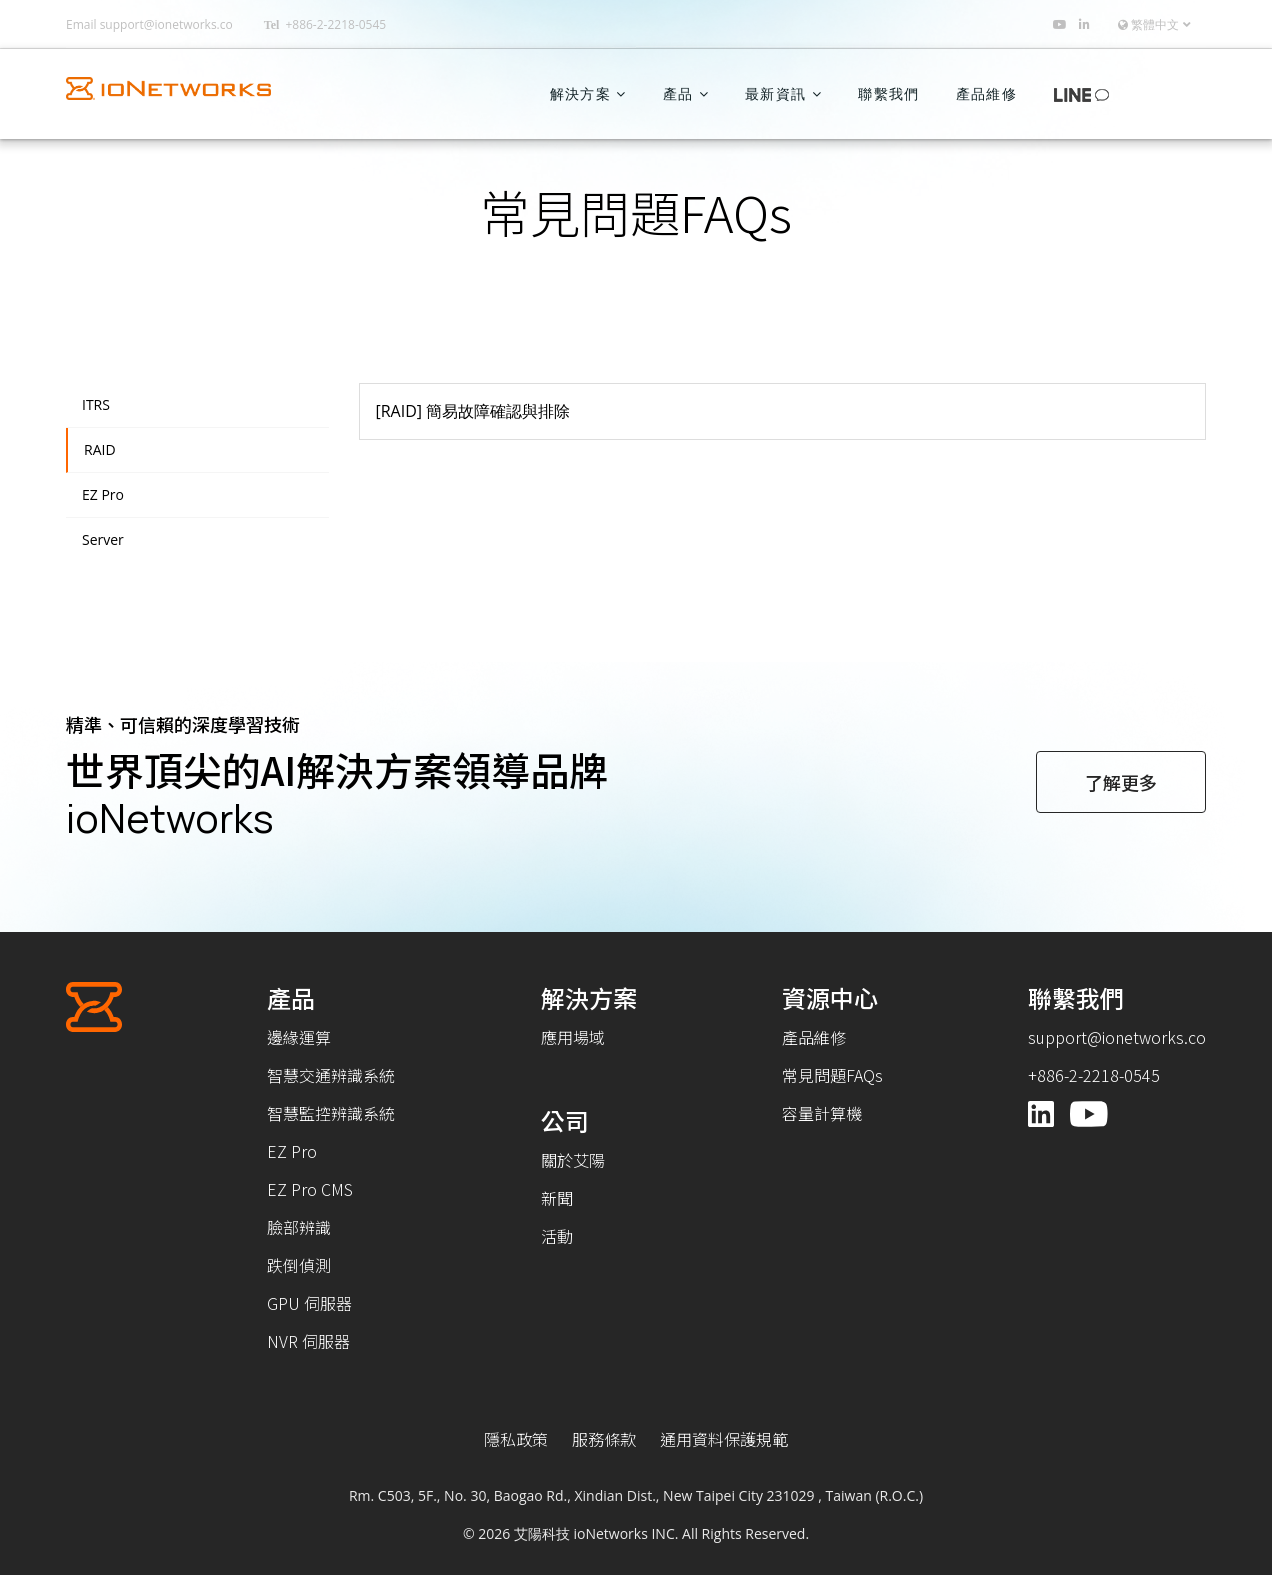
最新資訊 (775, 93)
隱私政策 (516, 1439)
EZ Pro (103, 495)
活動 (557, 1236)
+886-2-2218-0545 (335, 24)
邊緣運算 (299, 1037)
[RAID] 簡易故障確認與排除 (473, 411)
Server (103, 540)
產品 (678, 93)
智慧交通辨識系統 (331, 1075)
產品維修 (986, 93)
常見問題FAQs (832, 1075)
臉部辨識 (299, 1227)
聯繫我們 (888, 93)
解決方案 (580, 93)
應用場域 (573, 1037)
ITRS (96, 405)
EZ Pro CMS (310, 1189)
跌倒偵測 (299, 1265)
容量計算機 (822, 1113)
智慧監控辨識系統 (331, 1113)
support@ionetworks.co (166, 24)
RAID (100, 450)
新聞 (557, 1198)
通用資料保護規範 (724, 1439)
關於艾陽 (573, 1160)
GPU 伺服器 (309, 1303)
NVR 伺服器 (308, 1341)
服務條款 (604, 1439)
